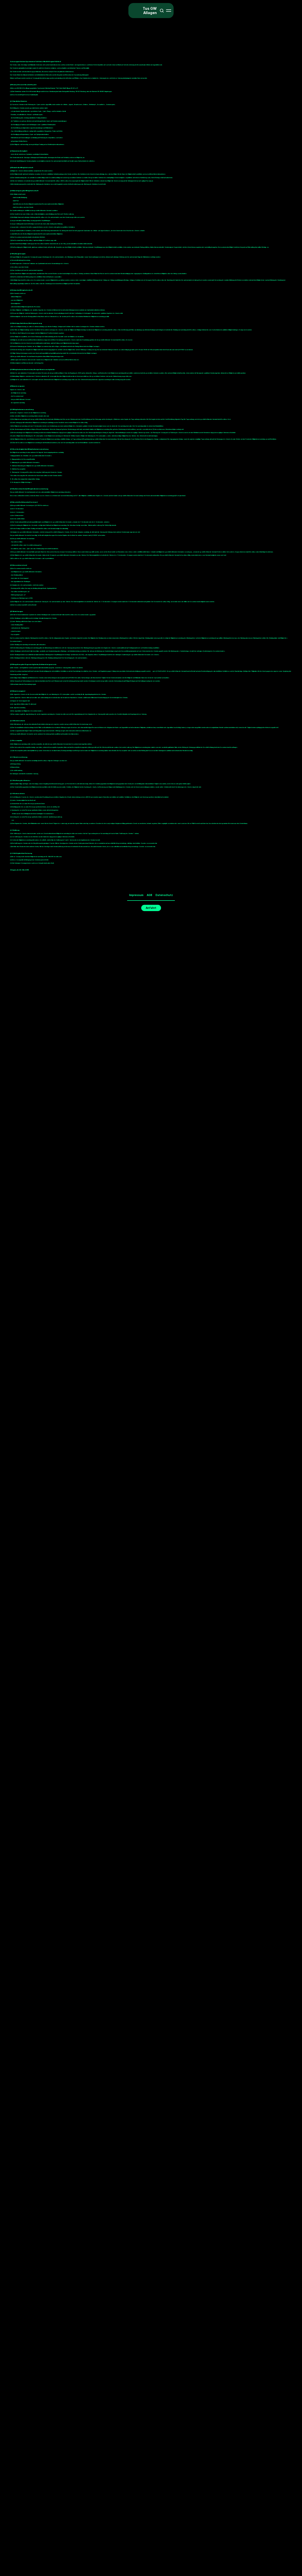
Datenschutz (75, 2537)
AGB (111, 2537)
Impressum (30, 2537)
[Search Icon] (259, 25)
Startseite (87, 25)
